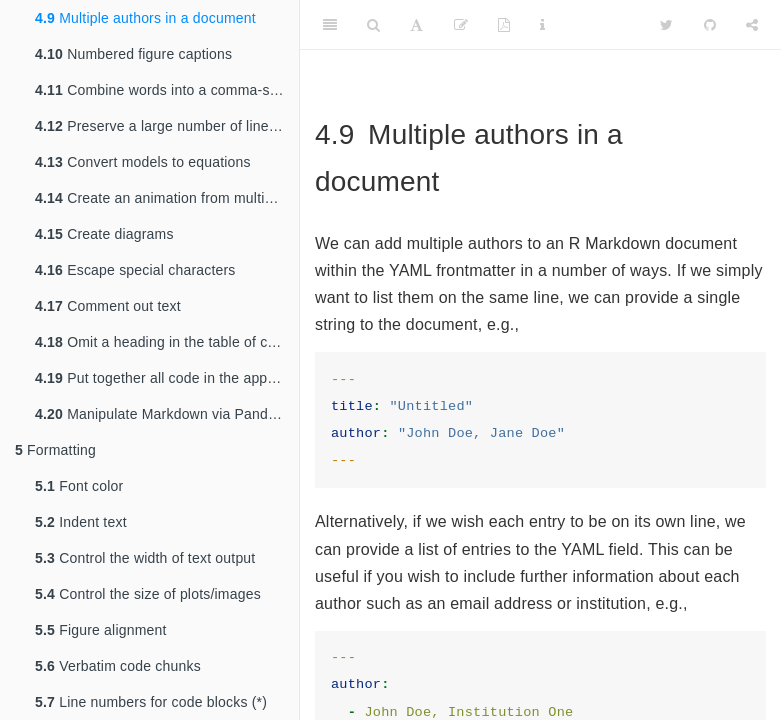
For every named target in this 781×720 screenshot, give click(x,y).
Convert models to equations (143, 162)
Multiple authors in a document (145, 18)
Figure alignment (101, 630)
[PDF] (504, 25)
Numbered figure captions (133, 54)
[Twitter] (666, 25)
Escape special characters (135, 270)
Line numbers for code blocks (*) (151, 702)
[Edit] (461, 25)
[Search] (373, 25)
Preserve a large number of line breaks (167, 126)
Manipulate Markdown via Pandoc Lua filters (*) (167, 414)
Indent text (81, 522)
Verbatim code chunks (118, 666)
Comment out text (108, 306)
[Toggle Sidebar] (330, 25)
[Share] (752, 25)
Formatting (55, 450)
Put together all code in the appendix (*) (167, 378)
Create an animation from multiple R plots (167, 198)
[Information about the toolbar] (542, 25)
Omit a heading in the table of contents (167, 342)
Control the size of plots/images (148, 594)
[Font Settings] (416, 25)
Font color (79, 486)
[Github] (710, 25)
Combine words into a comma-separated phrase (167, 90)
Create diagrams (104, 234)
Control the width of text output (145, 558)
